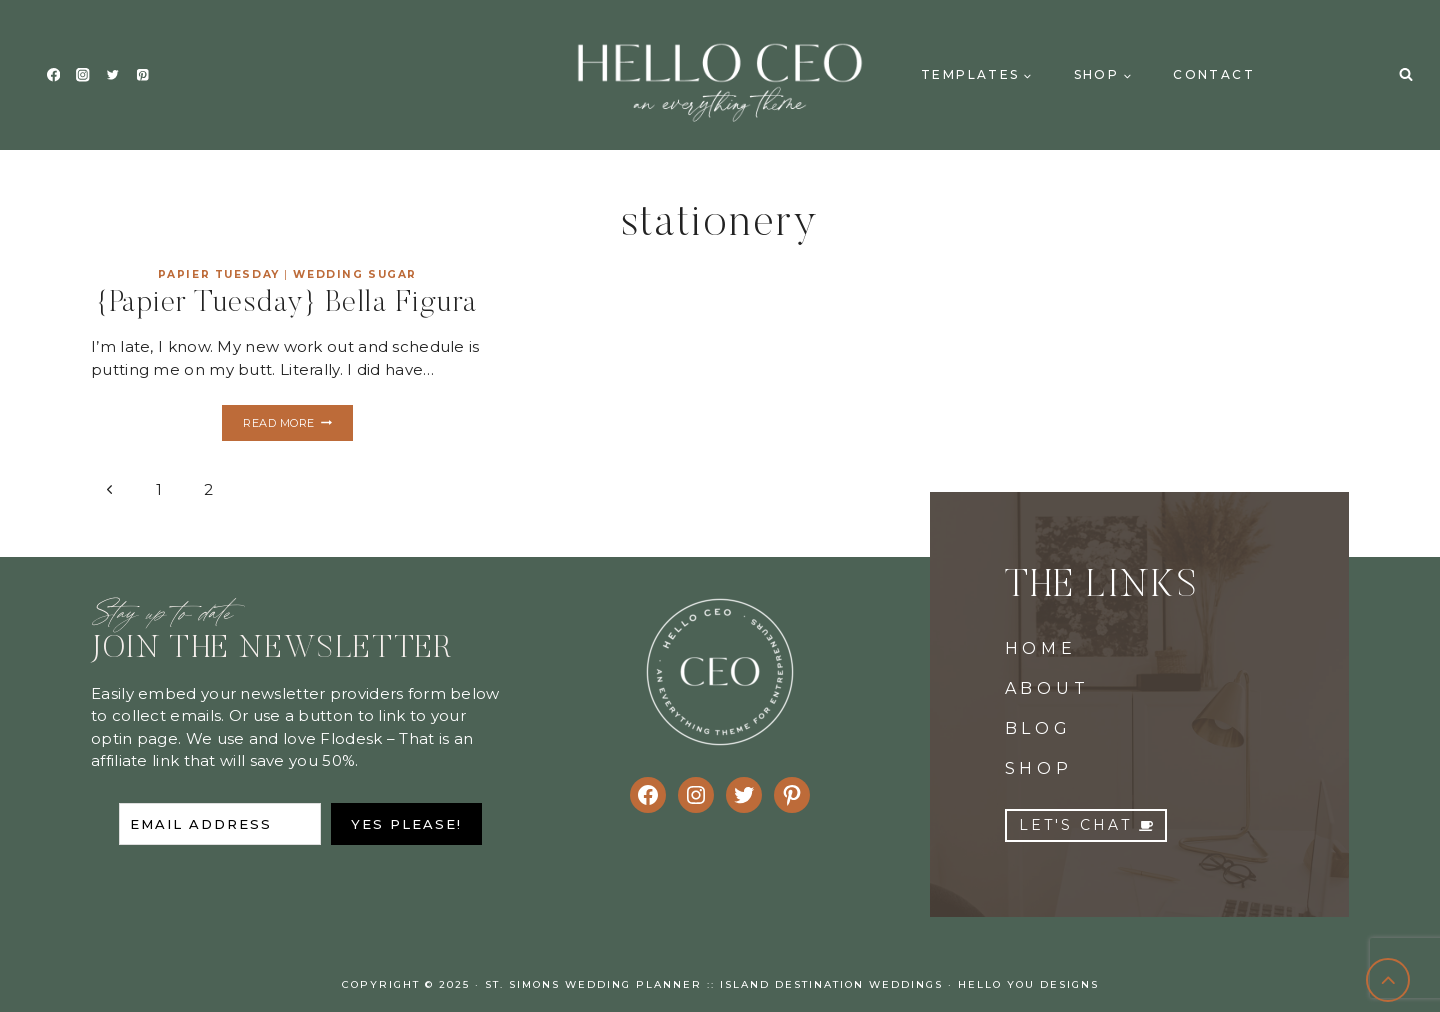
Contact (1214, 74)
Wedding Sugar (354, 274)
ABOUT (1047, 688)
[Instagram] (83, 75)
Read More (297, 425)
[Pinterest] (142, 75)
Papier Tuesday (219, 274)
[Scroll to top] (1388, 980)
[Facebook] (53, 75)
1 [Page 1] (159, 489)
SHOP (1039, 768)
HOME (1041, 648)
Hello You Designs (1028, 984)
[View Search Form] (1406, 75)
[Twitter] (112, 75)
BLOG (1038, 728)
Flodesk (351, 738)
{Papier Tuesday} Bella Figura (287, 304)
